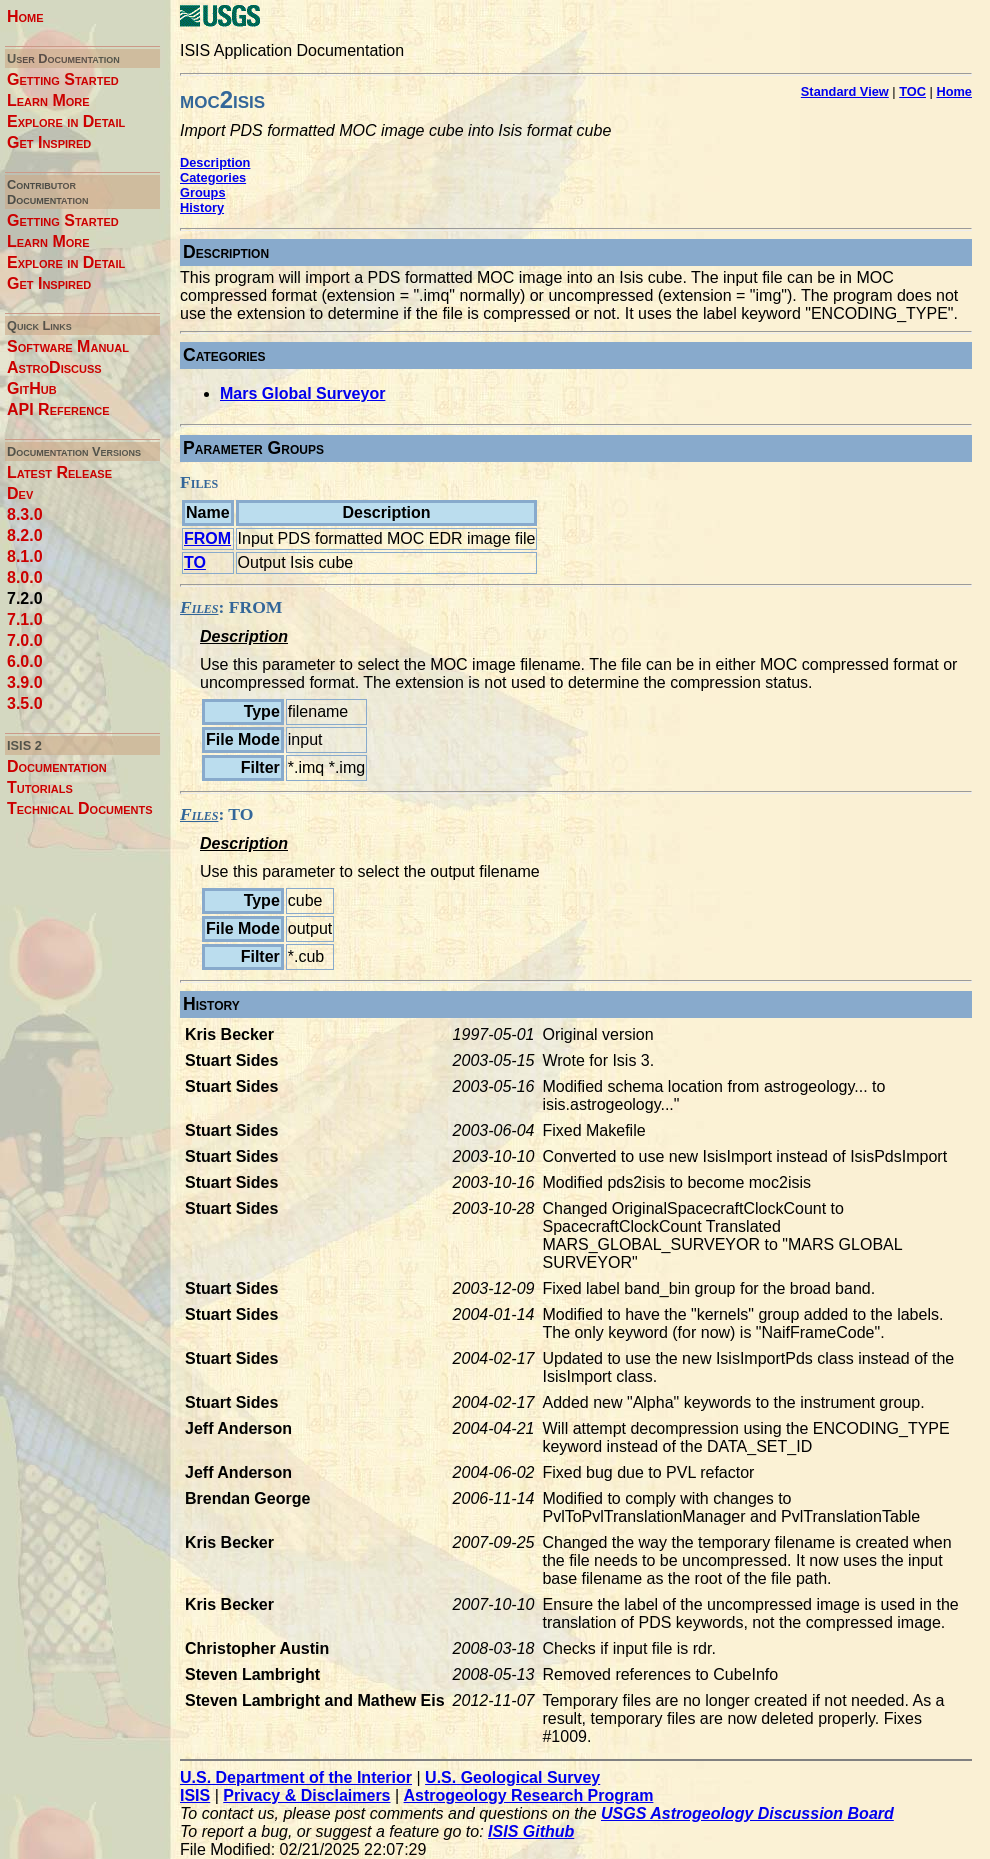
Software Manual (68, 346)
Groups (203, 192)
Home (25, 16)
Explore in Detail (66, 121)
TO (195, 562)
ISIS (195, 1795)
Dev (20, 493)
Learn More (48, 100)
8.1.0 (25, 556)
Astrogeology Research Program (529, 1795)
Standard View (845, 91)
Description (215, 162)
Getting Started (63, 79)
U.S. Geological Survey (512, 1777)
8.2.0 (25, 535)
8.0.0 (25, 577)
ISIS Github (531, 1831)
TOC (912, 91)
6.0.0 (25, 661)
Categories (213, 177)
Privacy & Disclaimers (306, 1795)
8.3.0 (25, 514)
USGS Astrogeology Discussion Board (747, 1813)
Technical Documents (80, 808)
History (202, 207)
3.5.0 (25, 703)
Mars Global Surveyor (302, 393)
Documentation (57, 766)
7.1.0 (25, 619)
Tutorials (40, 787)
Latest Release (59, 472)
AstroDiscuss (54, 367)
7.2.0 (25, 598)
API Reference (58, 409)
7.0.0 (25, 640)
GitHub (32, 388)
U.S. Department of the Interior (296, 1777)
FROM (207, 538)
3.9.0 (25, 682)
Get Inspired (49, 142)
